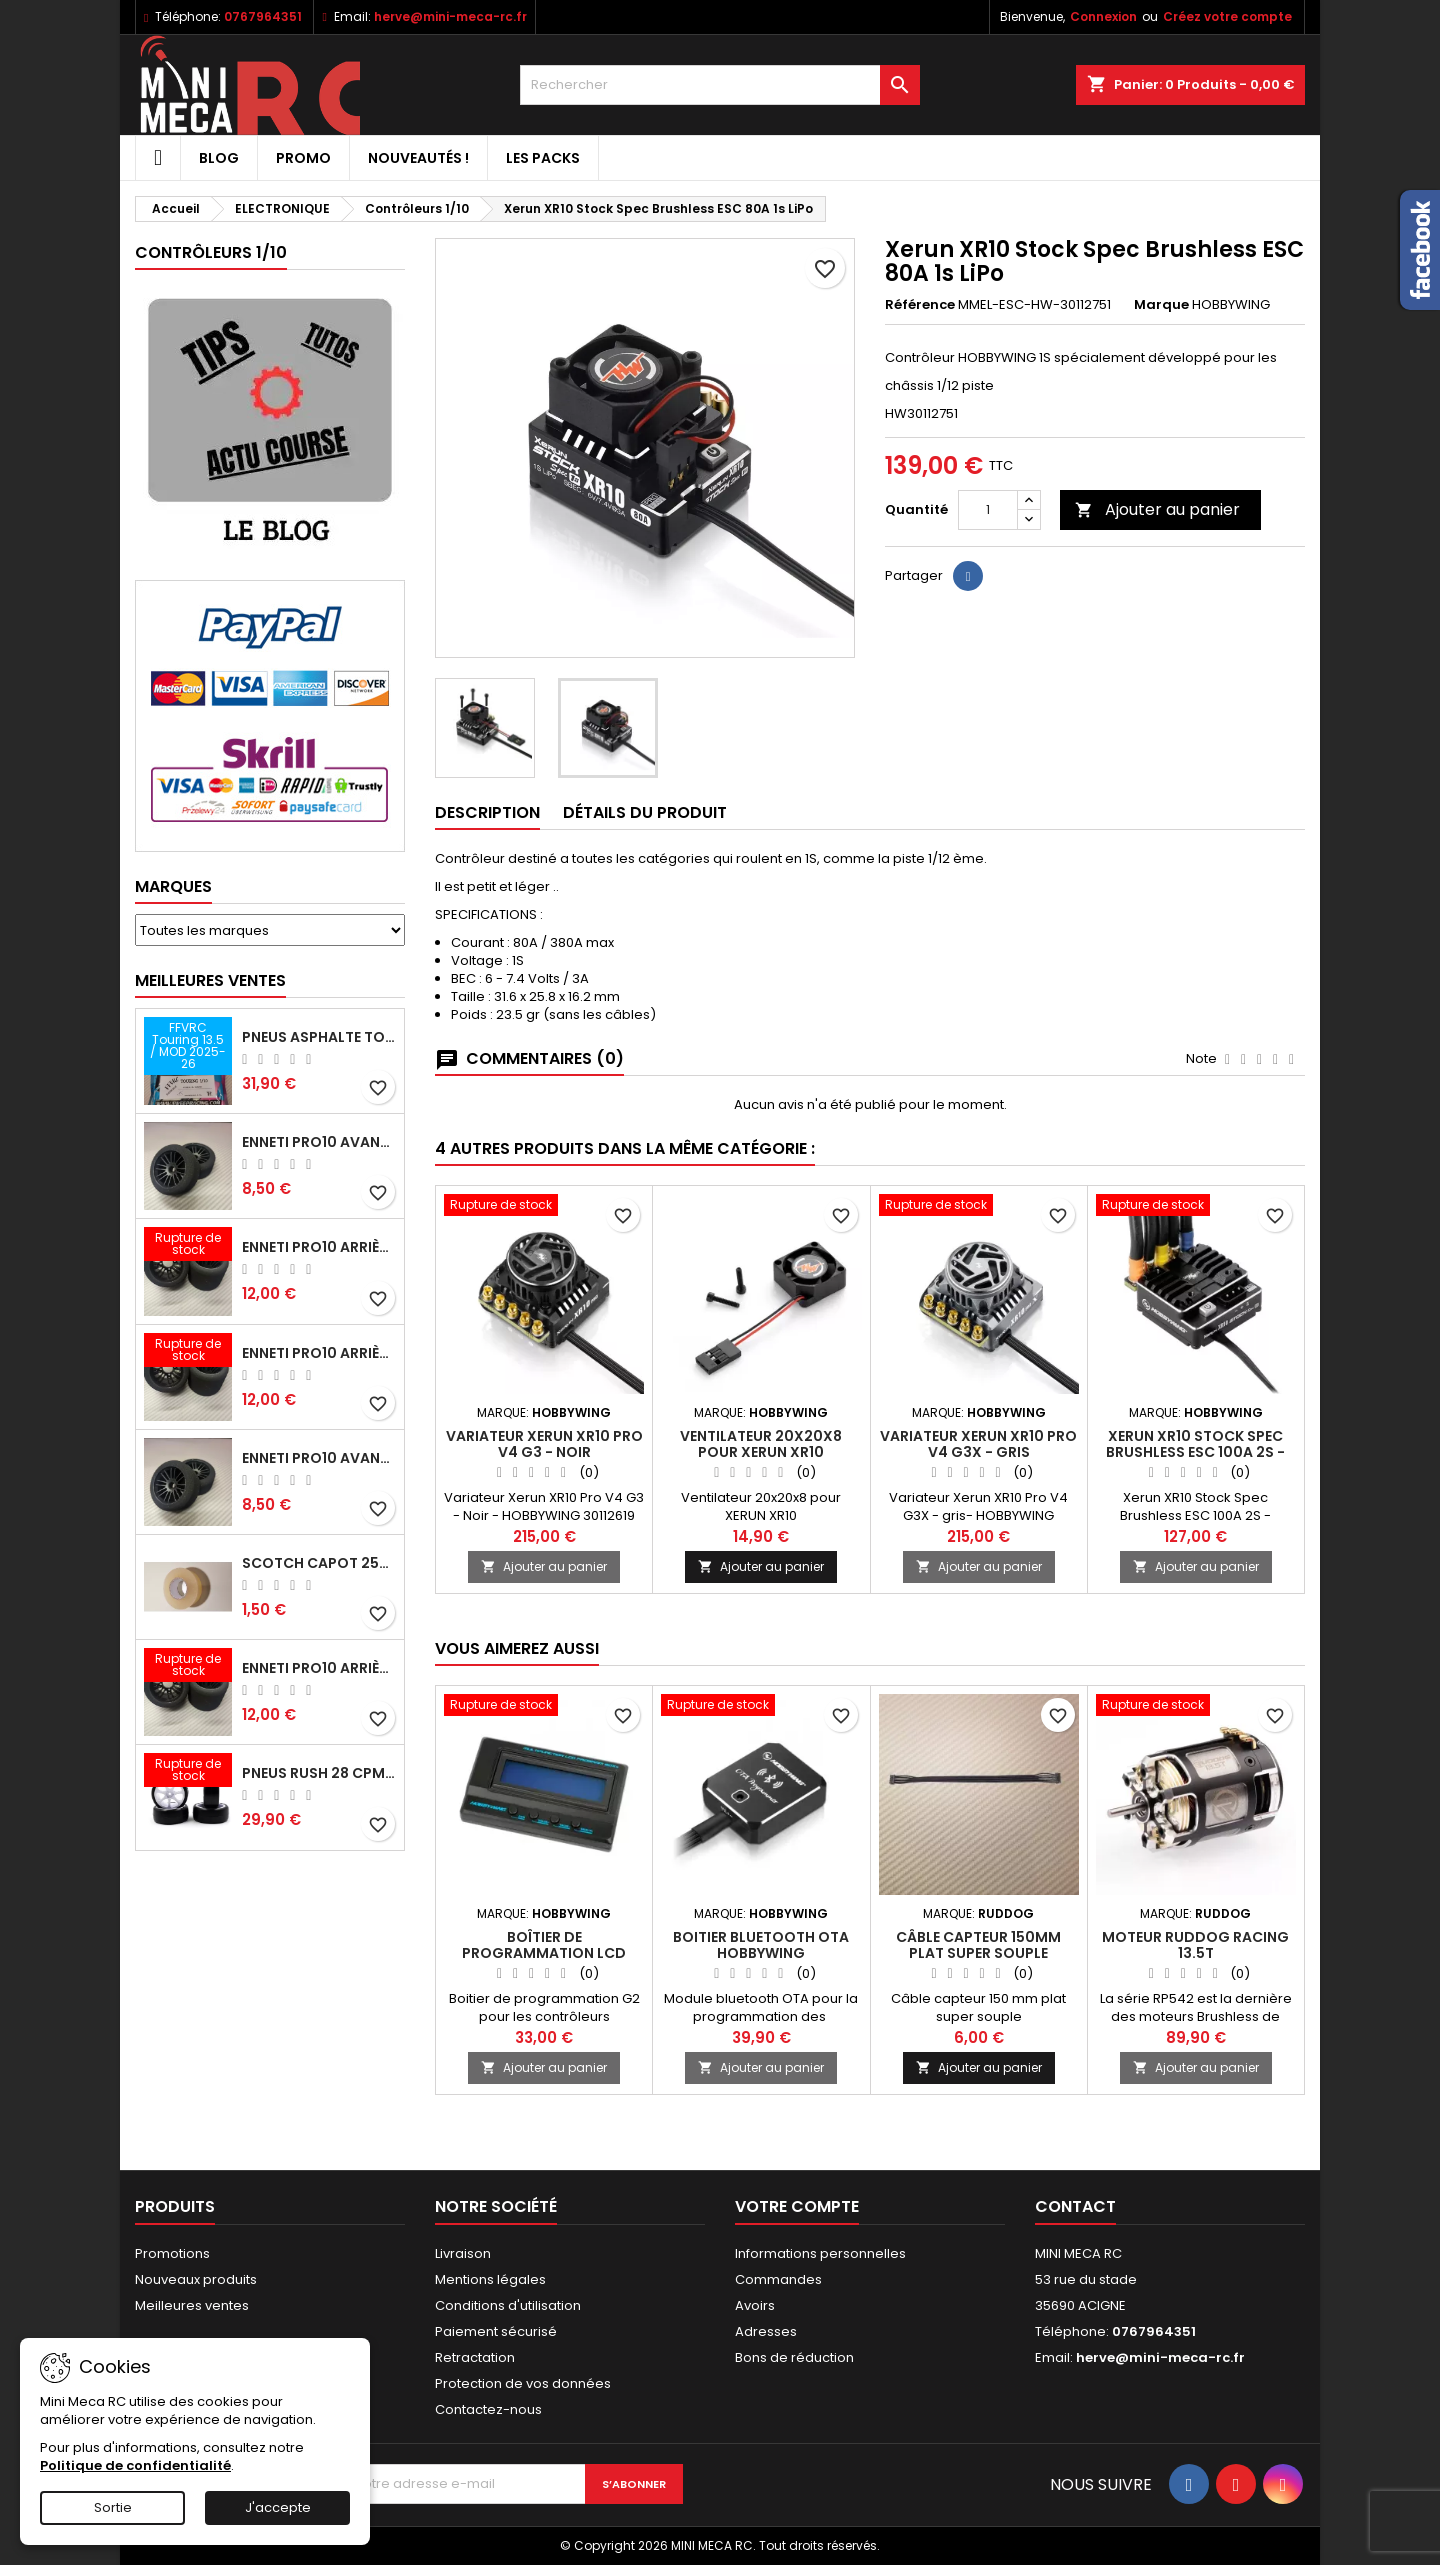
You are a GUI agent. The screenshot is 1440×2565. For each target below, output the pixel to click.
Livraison (463, 2253)
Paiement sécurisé (496, 2331)
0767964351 (263, 16)
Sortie (113, 2507)
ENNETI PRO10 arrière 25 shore (319, 1247)
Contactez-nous (488, 2409)
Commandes (778, 2279)
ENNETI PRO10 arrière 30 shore (319, 1353)
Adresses (766, 2331)
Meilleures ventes (192, 2305)
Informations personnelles (820, 2253)
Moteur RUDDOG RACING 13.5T (1195, 1945)
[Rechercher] (720, 85)
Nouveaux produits (196, 2279)
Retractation (475, 2357)
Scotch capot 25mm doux (319, 1563)
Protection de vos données (523, 2383)
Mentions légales (490, 2279)
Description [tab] (487, 812)
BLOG (219, 158)
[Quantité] (988, 510)
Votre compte (797, 2206)
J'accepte (278, 2507)
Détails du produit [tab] (645, 812)
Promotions (172, 2253)
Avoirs (755, 2305)
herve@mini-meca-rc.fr (450, 16)
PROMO (303, 158)
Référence (920, 305)
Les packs (543, 158)
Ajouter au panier (1157, 509)
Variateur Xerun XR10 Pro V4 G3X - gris (978, 1444)
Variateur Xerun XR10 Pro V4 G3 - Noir (544, 1444)
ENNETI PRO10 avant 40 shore (319, 1458)
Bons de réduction (794, 2357)
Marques (173, 886)
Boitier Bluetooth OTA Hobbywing (761, 1945)
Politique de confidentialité (135, 2465)
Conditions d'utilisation (508, 2305)
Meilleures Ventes (210, 980)
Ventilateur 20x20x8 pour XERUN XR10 (761, 1444)
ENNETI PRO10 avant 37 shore (319, 1142)
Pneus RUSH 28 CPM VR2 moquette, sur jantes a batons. (319, 1773)
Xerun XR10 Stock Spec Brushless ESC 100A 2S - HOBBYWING (1195, 1452)
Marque (1161, 305)
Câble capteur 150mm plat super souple (978, 1945)
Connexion (1103, 16)
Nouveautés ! (418, 158)
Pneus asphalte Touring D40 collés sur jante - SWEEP (319, 1037)
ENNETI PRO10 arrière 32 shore (319, 1668)
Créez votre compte (1227, 16)
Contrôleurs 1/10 (211, 252)
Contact (1075, 2206)
